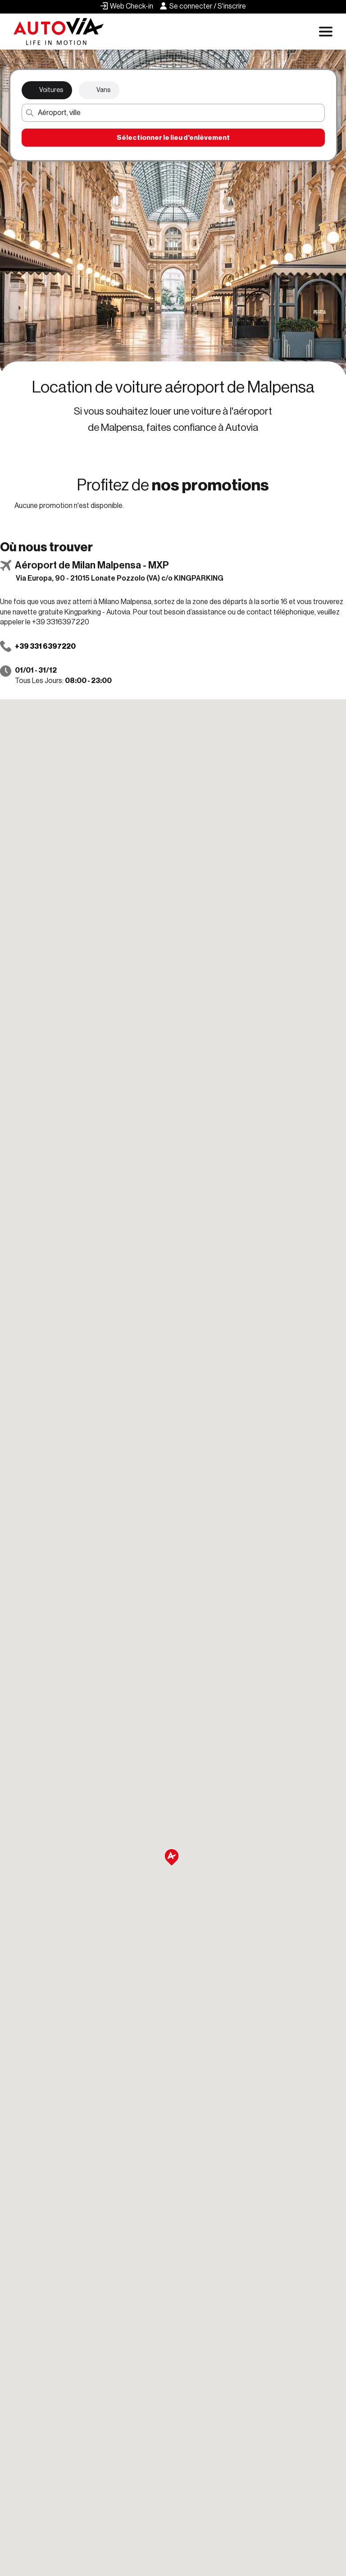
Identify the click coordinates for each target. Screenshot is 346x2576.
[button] (173, 1858)
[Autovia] (59, 31)
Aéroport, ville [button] (59, 112)
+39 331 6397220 (45, 646)
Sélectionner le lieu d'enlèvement (173, 138)
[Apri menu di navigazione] (325, 31)
